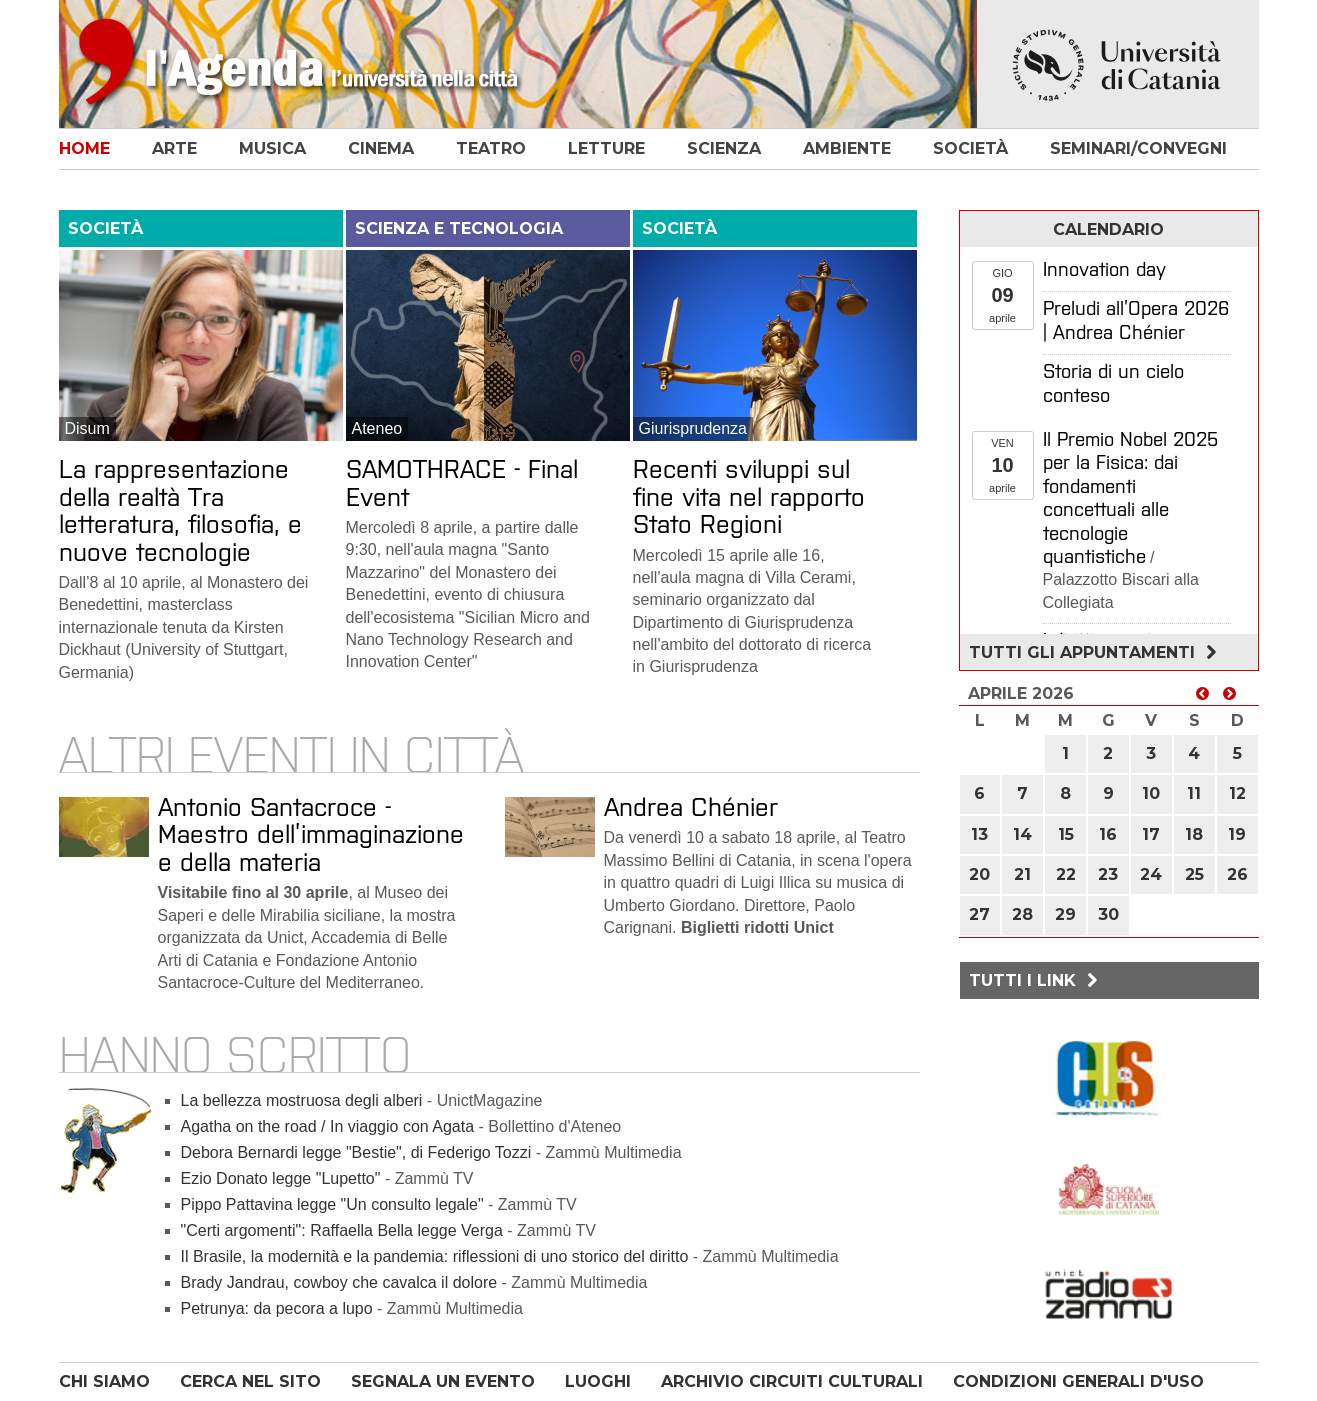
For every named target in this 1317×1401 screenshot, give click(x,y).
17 (1151, 834)
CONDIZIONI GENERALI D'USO (1078, 1381)
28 (1022, 914)
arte (174, 148)
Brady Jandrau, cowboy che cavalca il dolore (339, 1282)
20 (979, 874)
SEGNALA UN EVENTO (443, 1381)
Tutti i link (1036, 980)
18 (1194, 834)
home (84, 148)
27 (979, 914)
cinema (381, 148)
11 (1194, 793)
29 (1065, 914)
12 (1237, 793)
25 (1194, 874)
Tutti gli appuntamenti (1095, 652)
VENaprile (1003, 465)
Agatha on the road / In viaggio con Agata (328, 1126)
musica (272, 148)
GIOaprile (1003, 295)
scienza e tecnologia (459, 228)
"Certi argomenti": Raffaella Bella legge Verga (342, 1230)
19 (1237, 834)
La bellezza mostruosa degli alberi (302, 1100)
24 (1151, 874)
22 (1066, 874)
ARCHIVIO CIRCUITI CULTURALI (792, 1381)
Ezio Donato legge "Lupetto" (281, 1178)
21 (1022, 874)
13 (979, 834)
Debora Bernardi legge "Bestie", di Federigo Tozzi (358, 1152)
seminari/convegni (1138, 148)
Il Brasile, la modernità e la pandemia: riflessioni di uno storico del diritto (435, 1256)
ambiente (847, 148)
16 (1108, 834)
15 (1066, 834)
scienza (724, 148)
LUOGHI (598, 1381)
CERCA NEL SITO (250, 1381)
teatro (491, 148)
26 (1237, 874)
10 (1151, 793)
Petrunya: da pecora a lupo (277, 1308)
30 (1108, 914)
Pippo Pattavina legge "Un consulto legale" (332, 1204)
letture (606, 148)
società (970, 148)
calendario (1108, 229)
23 (1108, 874)
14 (1022, 834)
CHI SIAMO (104, 1381)
